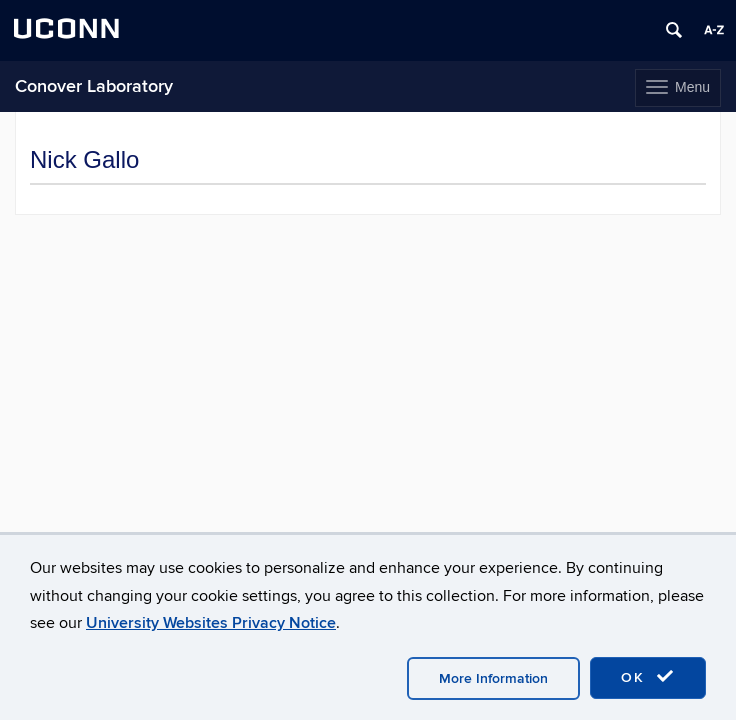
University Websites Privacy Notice (211, 623)
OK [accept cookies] (648, 677)
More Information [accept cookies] (493, 678)
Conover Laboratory (94, 86)
